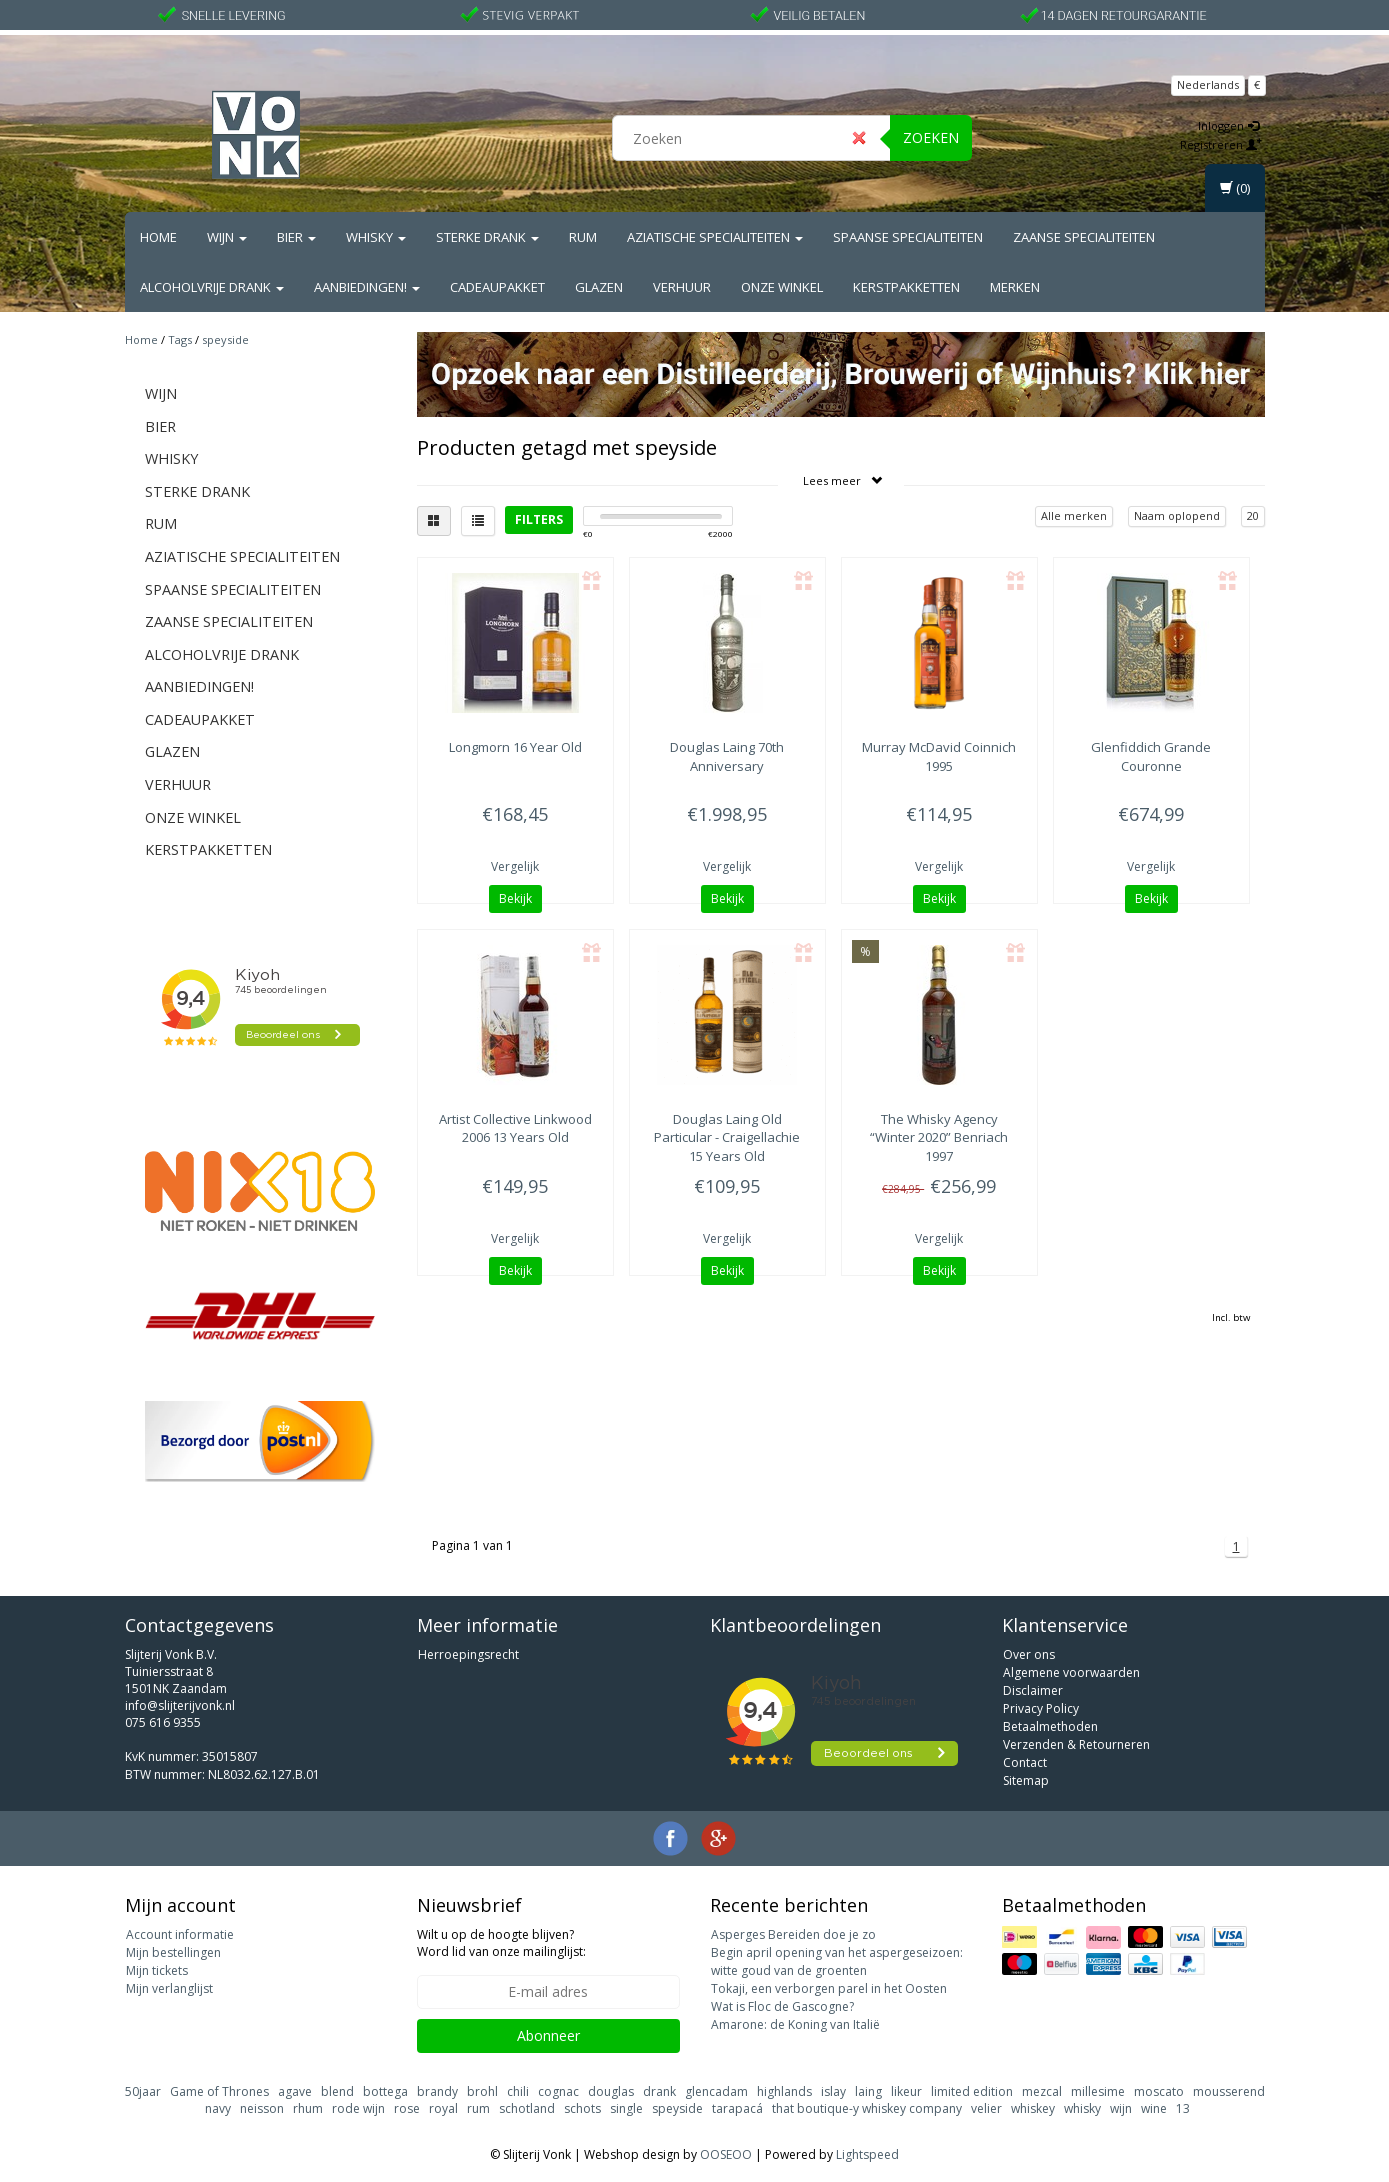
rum (478, 2108)
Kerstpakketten (906, 287)
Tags (180, 339)
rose (407, 2108)
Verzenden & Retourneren (1076, 1744)
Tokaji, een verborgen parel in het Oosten (829, 1988)
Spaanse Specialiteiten (908, 237)
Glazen (599, 287)
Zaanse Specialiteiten (1084, 237)
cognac (558, 2091)
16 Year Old (515, 747)
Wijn (227, 237)
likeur (906, 2091)
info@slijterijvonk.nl (180, 1705)
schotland (527, 2108)
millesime (1098, 2091)
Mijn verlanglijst (169, 1988)
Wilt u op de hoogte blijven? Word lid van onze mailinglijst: (501, 1943)
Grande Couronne (1151, 756)
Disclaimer (1033, 1690)
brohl (482, 2091)
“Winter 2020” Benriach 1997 (939, 1137)
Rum (583, 237)
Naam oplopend (1177, 515)
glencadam (716, 2091)
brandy (437, 2091)
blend (337, 2091)
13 (1183, 2108)
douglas (611, 2091)
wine (1154, 2108)
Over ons (1029, 1654)
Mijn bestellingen (173, 1952)
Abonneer (548, 2035)
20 (1253, 515)
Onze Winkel (782, 287)
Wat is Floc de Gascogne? (782, 2006)
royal (443, 2108)
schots (582, 2108)
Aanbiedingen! (367, 287)
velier (986, 2108)
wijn (1121, 2108)
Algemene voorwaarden (1071, 1672)
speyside (225, 339)
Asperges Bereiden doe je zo (793, 1934)
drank (659, 2091)
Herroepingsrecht (468, 1654)
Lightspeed (867, 2154)
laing (868, 2091)
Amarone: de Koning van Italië (795, 2024)
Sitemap (1026, 1780)
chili (518, 2091)
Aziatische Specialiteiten (715, 237)
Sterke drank (487, 237)
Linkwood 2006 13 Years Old (515, 1128)
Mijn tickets (157, 1970)
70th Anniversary (727, 756)
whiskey (1033, 2108)
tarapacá (737, 2108)
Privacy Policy (1041, 1708)
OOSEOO (726, 2154)
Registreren (1221, 144)
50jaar (143, 2091)
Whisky (376, 237)
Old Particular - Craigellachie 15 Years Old (727, 1137)
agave (295, 2091)
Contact (1025, 1762)
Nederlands (1208, 84)
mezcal (1042, 2091)
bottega (385, 2091)
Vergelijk (515, 866)
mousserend (1229, 2091)
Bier (296, 237)
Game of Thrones (219, 2091)
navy (218, 2108)
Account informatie (180, 1934)
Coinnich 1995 (939, 756)
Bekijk (515, 898)
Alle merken (1074, 515)
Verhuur (682, 287)
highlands (784, 2091)
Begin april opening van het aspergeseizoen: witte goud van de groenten (837, 1961)
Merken (1015, 287)
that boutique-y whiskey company (867, 2108)
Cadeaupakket (497, 287)
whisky (1082, 2108)
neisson (262, 2108)
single (626, 2108)
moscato (1159, 2091)
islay (833, 2091)
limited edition (972, 2091)
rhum (308, 2108)
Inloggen (1228, 125)
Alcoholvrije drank (212, 287)
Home (158, 237)
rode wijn (358, 2108)
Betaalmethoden (1050, 1726)
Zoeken (931, 137)
